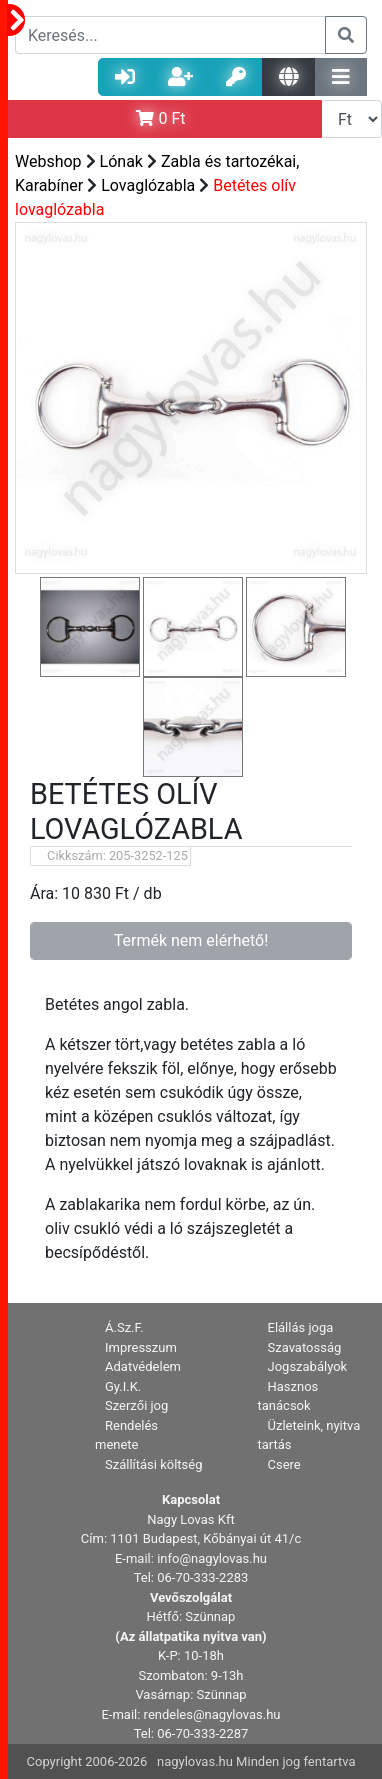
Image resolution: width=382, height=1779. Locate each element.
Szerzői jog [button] (136, 1405)
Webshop (48, 161)
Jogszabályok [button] (308, 1366)
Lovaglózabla (148, 185)
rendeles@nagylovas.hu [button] (212, 1714)
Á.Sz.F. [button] (124, 1327)
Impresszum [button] (141, 1347)
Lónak (121, 161)
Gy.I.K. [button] (123, 1386)
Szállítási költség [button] (154, 1464)
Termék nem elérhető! (191, 940)
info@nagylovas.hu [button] (212, 1558)
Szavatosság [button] (305, 1347)
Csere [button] (284, 1464)
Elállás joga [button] (301, 1327)
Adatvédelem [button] (143, 1366)
